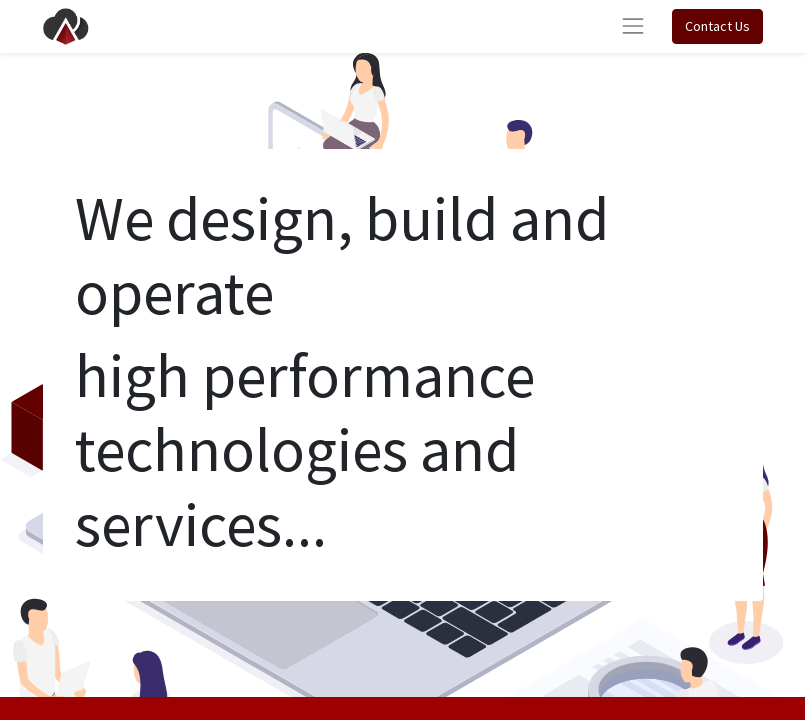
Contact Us (717, 26)
